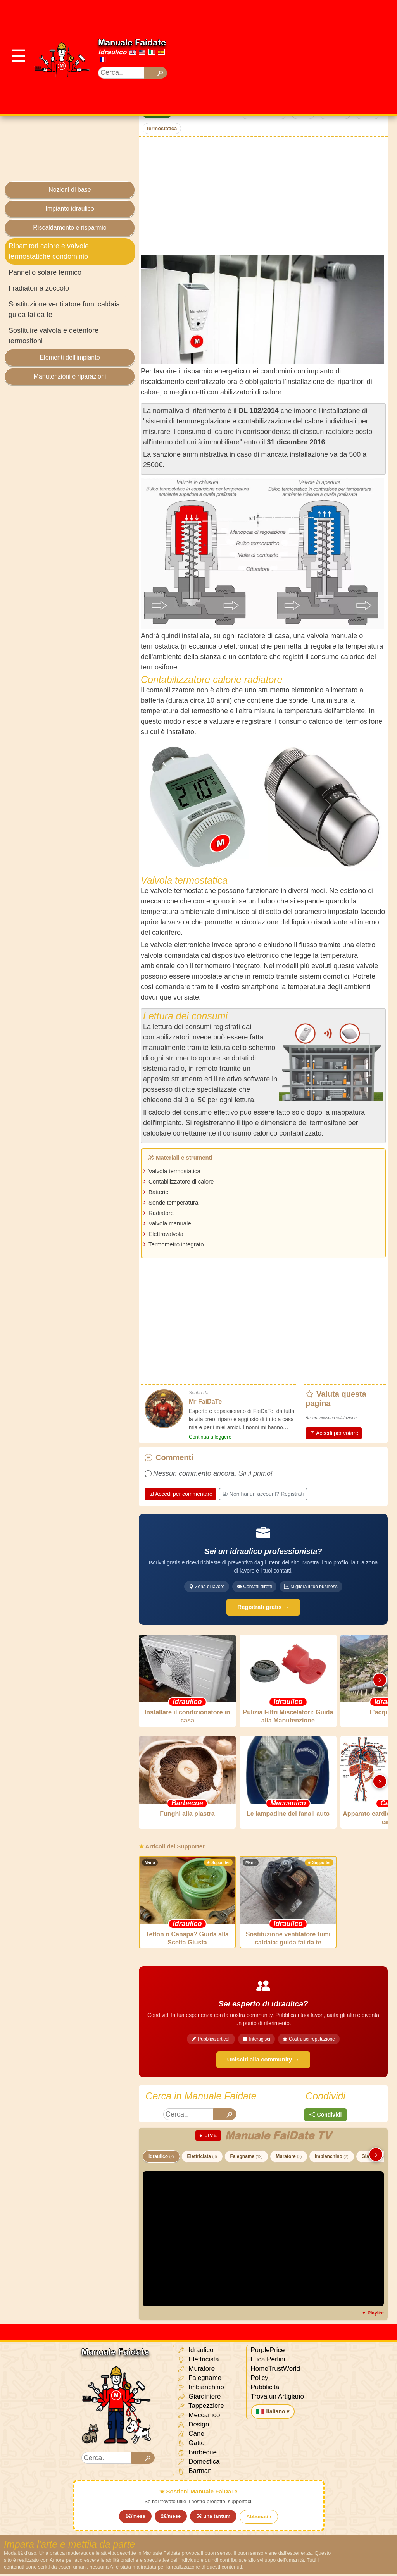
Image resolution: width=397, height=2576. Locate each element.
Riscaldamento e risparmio (69, 227)
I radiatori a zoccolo (39, 288)
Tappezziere (200, 2408)
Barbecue (197, 2454)
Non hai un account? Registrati (263, 1494)
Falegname (246, 2157)
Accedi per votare (333, 1433)
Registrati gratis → (263, 1607)
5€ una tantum (213, 2518)
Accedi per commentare (180, 1494)
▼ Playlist (373, 2314)
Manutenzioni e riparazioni (70, 376)
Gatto (191, 2445)
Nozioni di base (69, 189)
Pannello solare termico (45, 272)
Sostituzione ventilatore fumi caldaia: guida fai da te (65, 309)
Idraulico (112, 52)
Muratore (289, 2157)
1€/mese (135, 2518)
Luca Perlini (268, 2360)
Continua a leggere (210, 1437)
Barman (194, 2473)
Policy (259, 2379)
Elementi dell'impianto (70, 357)
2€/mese (171, 2518)
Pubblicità (265, 2388)
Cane (190, 2435)
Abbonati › (258, 2518)
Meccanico (198, 2417)
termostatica (162, 128)
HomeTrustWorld (275, 2370)
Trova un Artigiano (277, 2398)
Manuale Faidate (132, 42)
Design (193, 2426)
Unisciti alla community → (263, 2060)
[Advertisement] (289, 56)
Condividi (325, 2116)
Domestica (198, 2463)
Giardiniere (199, 2398)
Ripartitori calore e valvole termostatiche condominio (49, 251)
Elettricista (202, 2157)
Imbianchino (331, 2157)
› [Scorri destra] (379, 1680)
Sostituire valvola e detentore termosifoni (53, 336)
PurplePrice (268, 2351)
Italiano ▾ (273, 2413)
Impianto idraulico (69, 208)
